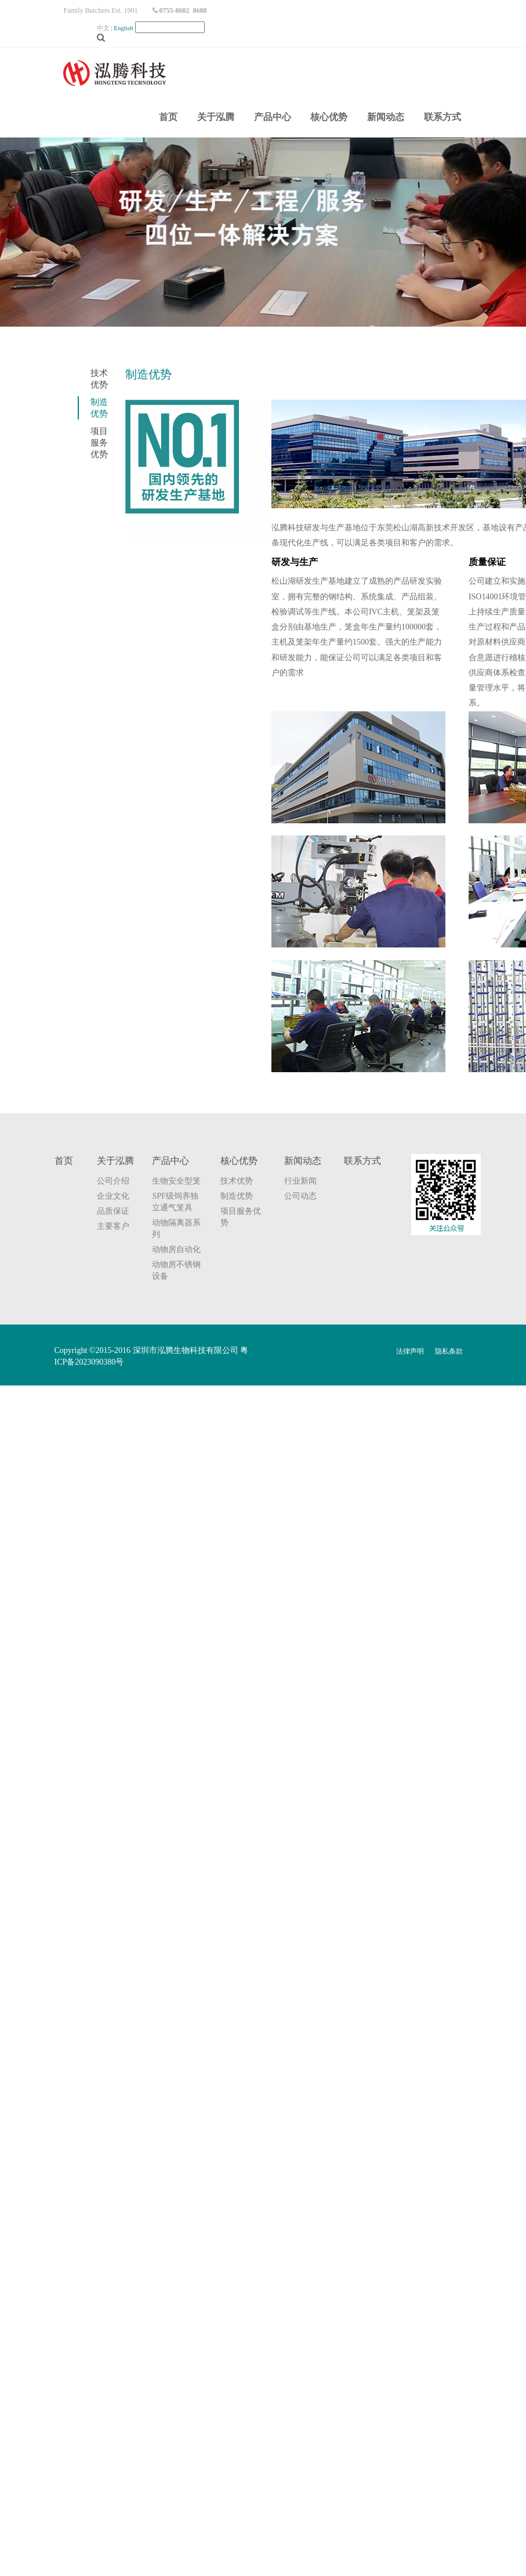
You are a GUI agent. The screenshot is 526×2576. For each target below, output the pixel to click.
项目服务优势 (99, 442)
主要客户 (113, 1226)
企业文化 (113, 1196)
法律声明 (410, 1351)
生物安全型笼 (176, 1181)
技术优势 (236, 1181)
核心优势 (328, 117)
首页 (168, 117)
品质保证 (113, 1211)
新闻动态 (385, 117)
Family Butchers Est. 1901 (101, 10)
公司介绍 (113, 1181)
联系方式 (442, 117)
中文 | (116, 27)
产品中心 (272, 117)
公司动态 (300, 1196)
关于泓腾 (215, 117)
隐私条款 (449, 1351)
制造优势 (236, 1196)
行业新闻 (300, 1181)
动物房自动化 (176, 1249)
